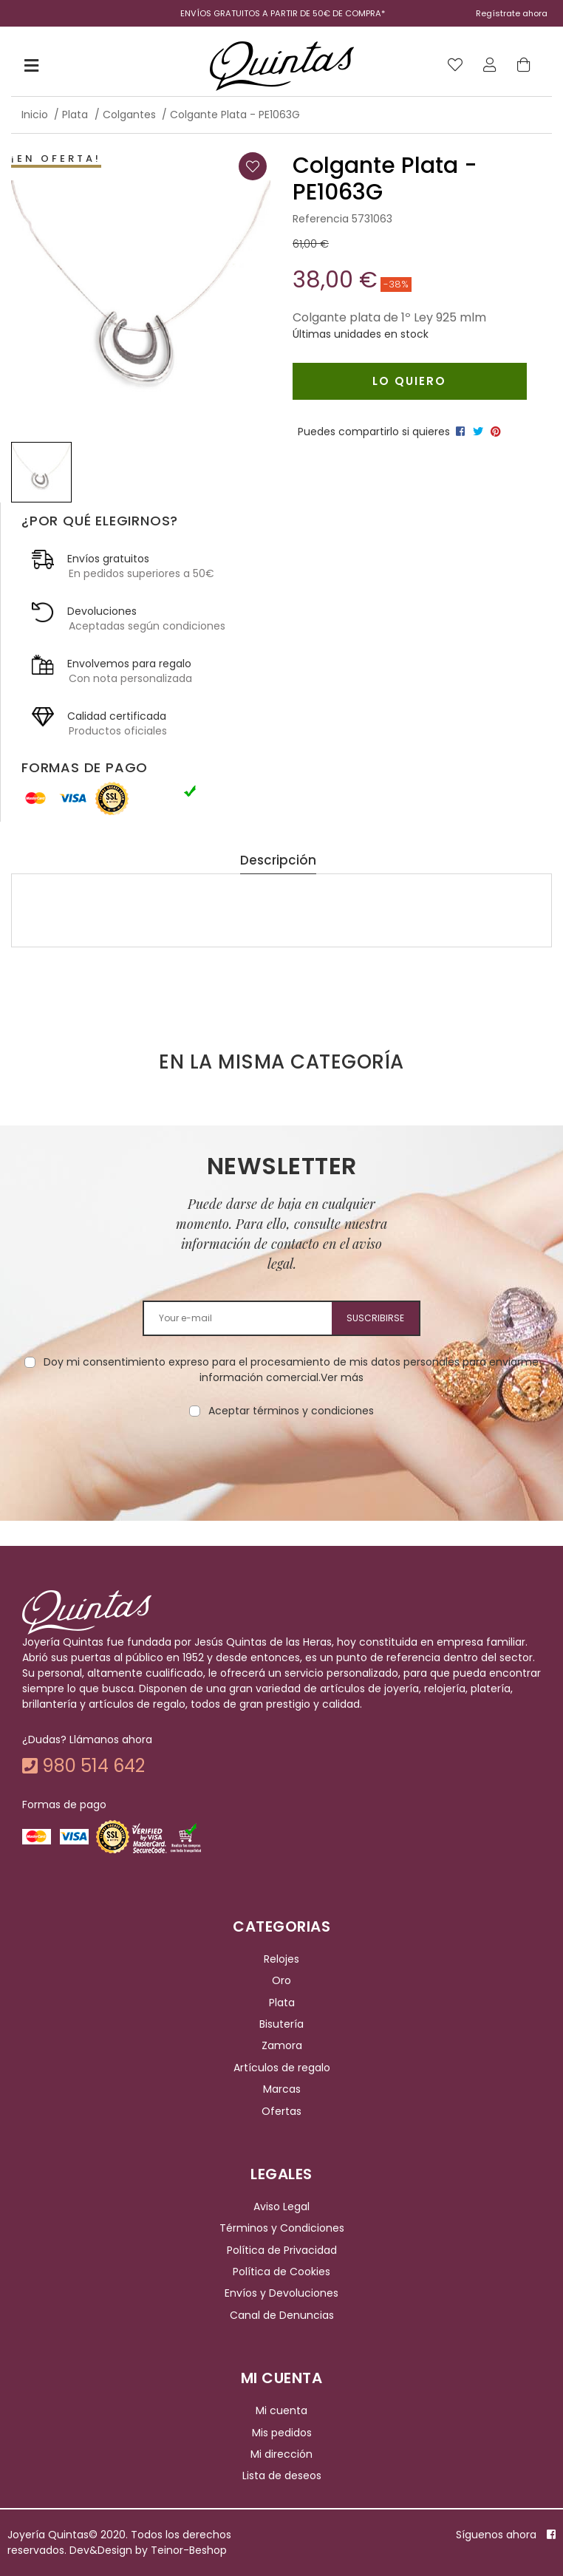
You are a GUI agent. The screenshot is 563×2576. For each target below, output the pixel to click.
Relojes (281, 1959)
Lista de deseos (281, 2475)
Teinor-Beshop (189, 2550)
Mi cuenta (281, 2410)
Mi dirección (281, 2454)
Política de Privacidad (282, 2250)
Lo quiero (409, 381)
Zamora (282, 2046)
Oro (281, 1980)
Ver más (342, 1377)
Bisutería (281, 2024)
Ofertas (281, 2111)
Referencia (321, 218)
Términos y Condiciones (281, 2228)
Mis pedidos (282, 2432)
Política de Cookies (281, 2271)
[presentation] (281, 1465)
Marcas (282, 2089)
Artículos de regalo (281, 2067)
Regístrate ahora (511, 13)
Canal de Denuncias (282, 2315)
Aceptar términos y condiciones (291, 1410)
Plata (282, 2002)
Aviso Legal (281, 2206)
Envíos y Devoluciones (281, 2293)
